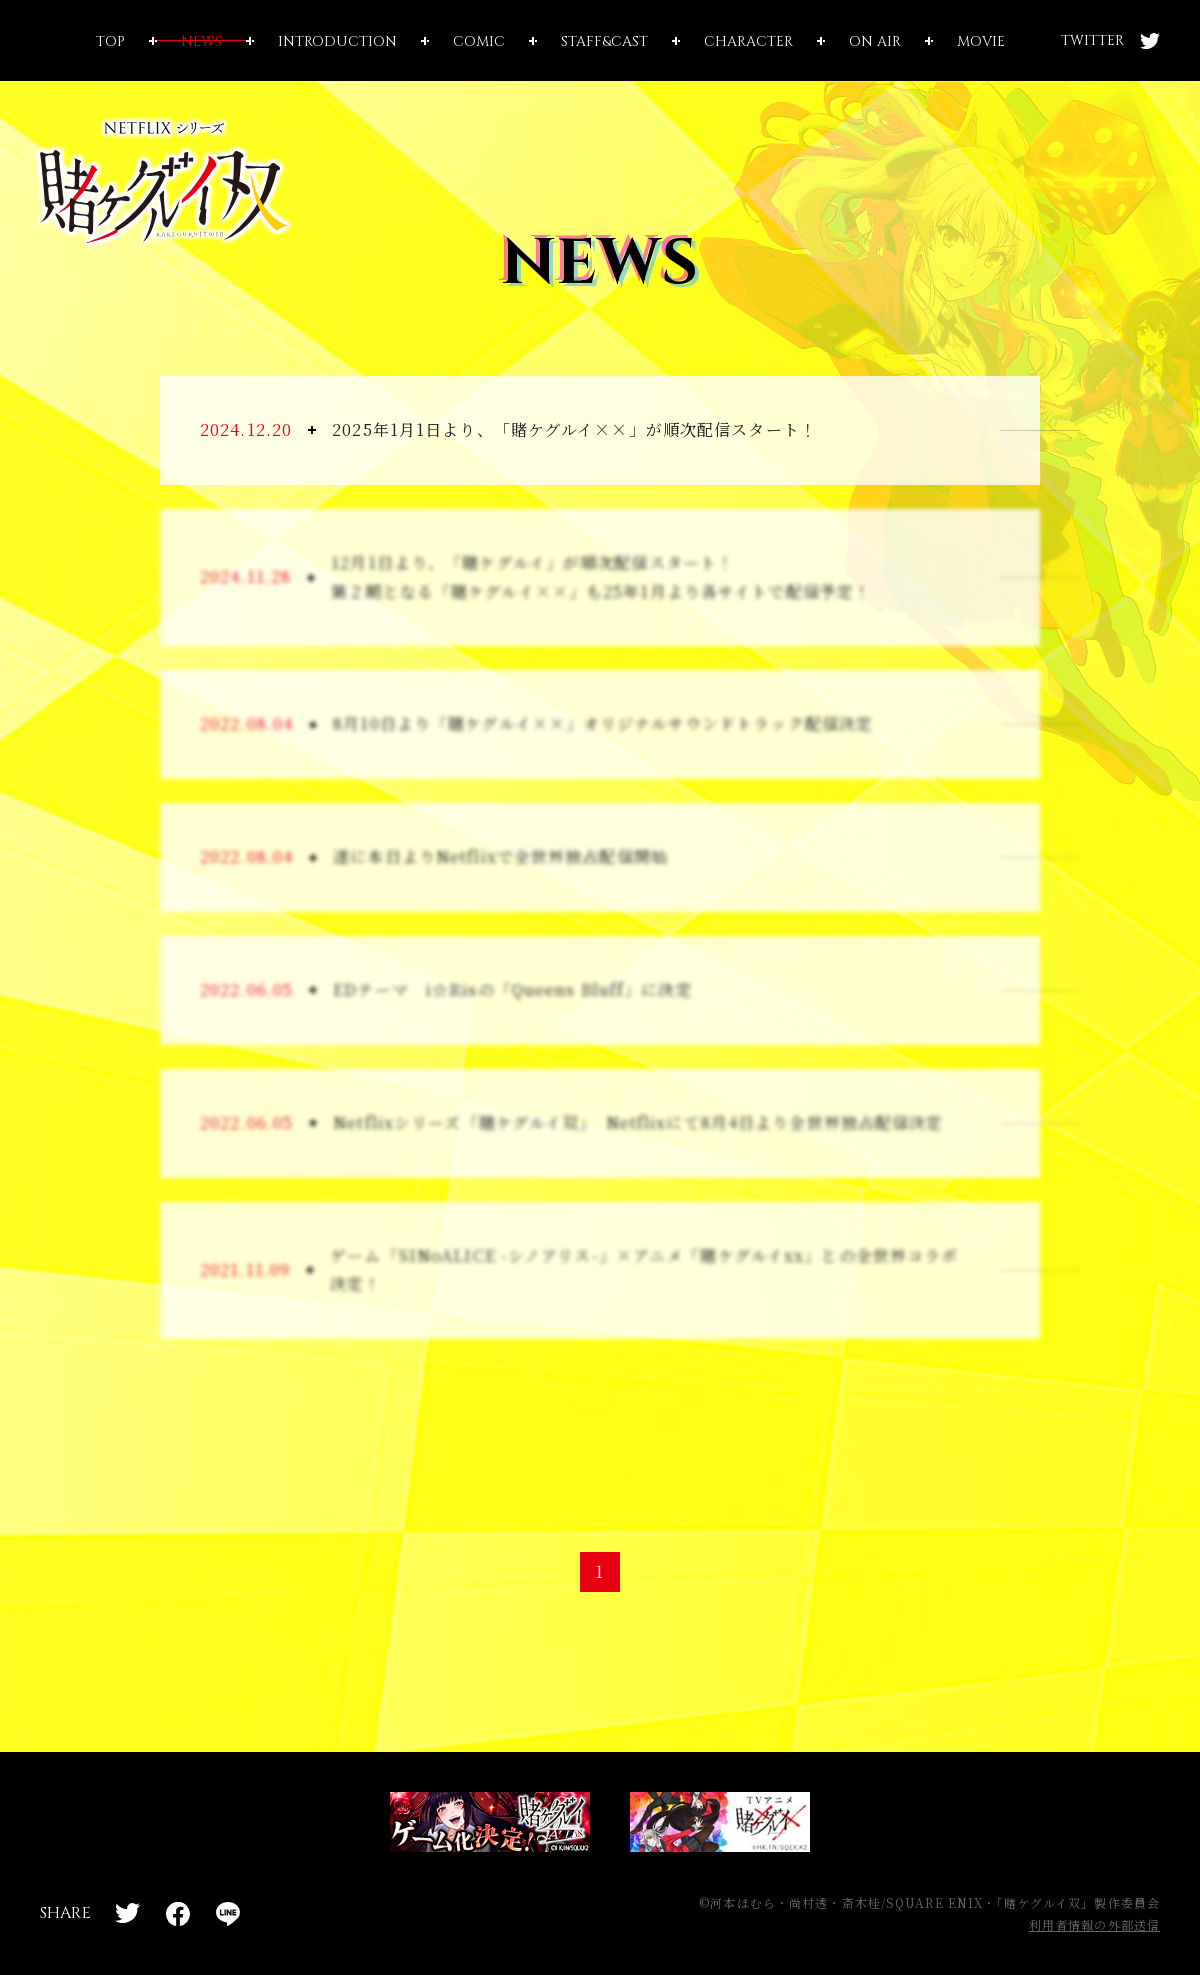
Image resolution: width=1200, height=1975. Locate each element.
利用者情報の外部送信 (1094, 1924)
